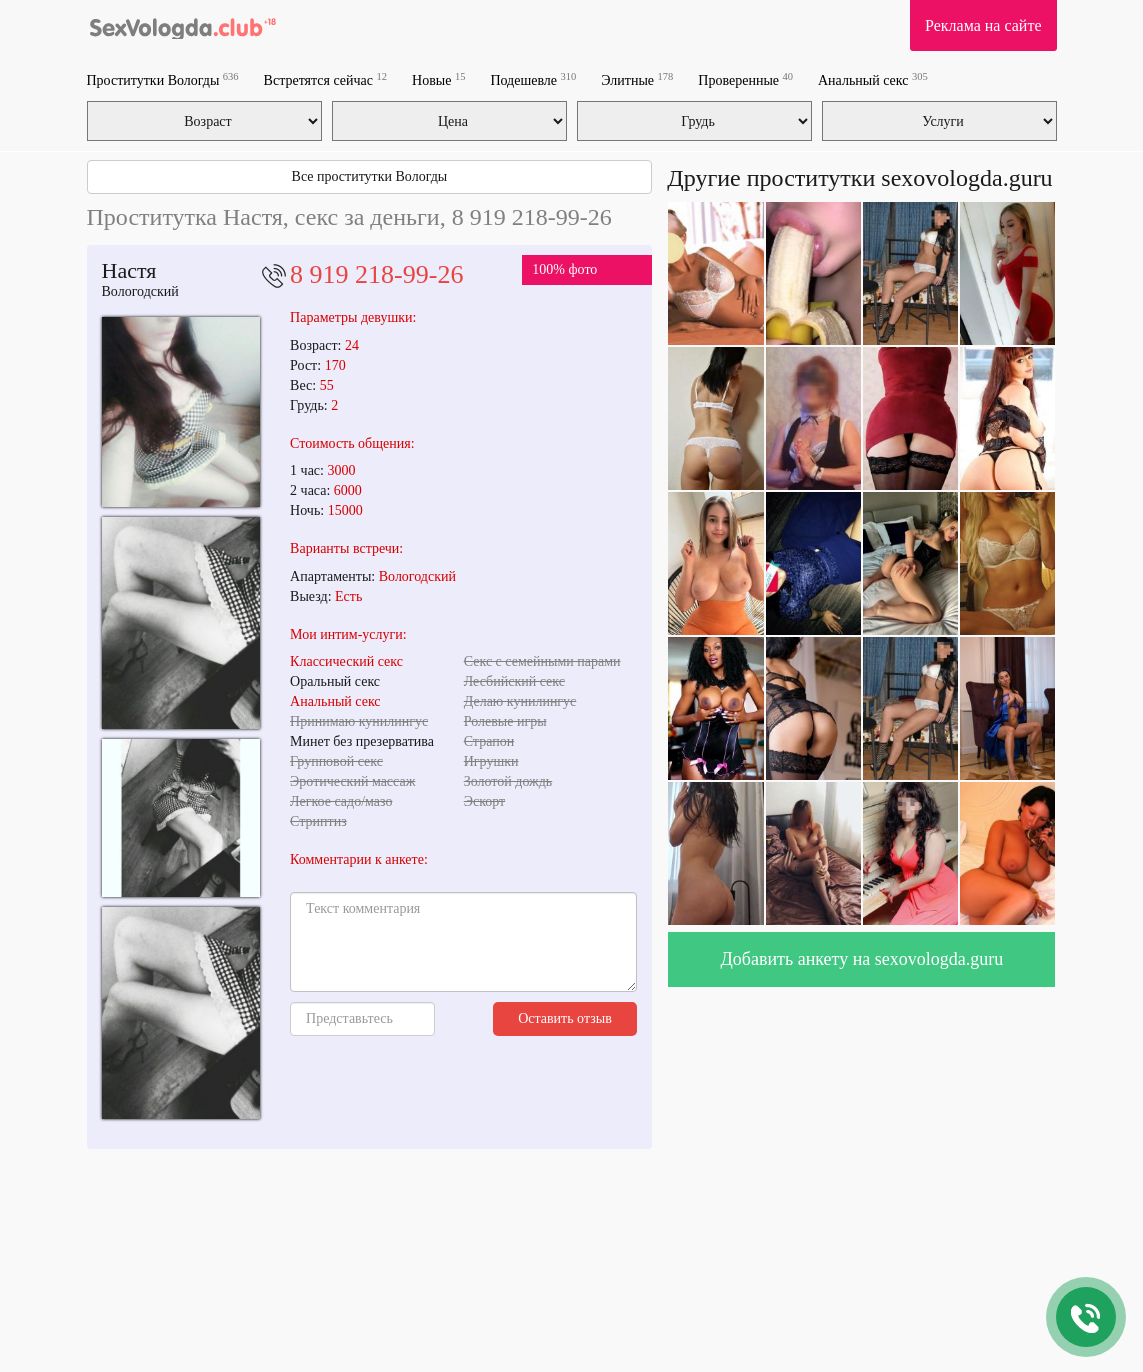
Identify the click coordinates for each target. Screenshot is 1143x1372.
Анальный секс (873, 79)
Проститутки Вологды (163, 79)
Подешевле (533, 79)
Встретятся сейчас (325, 79)
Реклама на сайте (983, 25)
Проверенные (745, 79)
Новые (438, 79)
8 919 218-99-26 (376, 274)
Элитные (637, 79)
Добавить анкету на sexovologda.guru (862, 959)
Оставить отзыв (565, 1018)
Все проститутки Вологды (370, 176)
